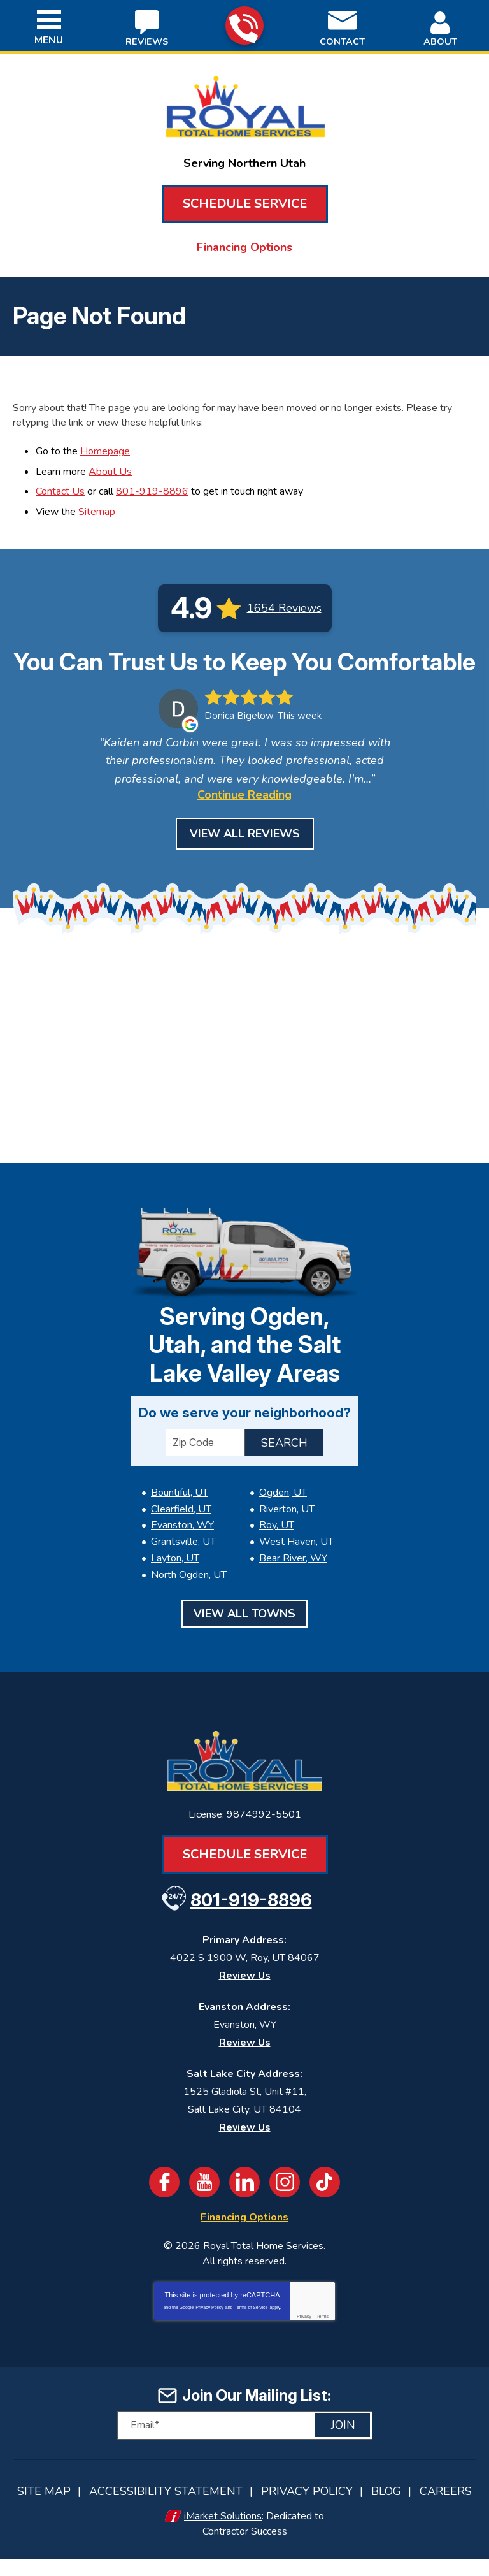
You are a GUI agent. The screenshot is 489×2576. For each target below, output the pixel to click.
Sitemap (96, 507)
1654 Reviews (284, 603)
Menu (48, 40)
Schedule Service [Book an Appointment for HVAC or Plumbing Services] (245, 203)
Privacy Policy (209, 2328)
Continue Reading (244, 819)
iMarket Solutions (223, 2535)
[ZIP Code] (205, 1469)
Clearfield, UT (181, 1535)
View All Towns (244, 1635)
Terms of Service (250, 2328)
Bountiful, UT (179, 1519)
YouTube (204, 2202)
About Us (110, 468)
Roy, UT (276, 1551)
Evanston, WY (182, 1551)
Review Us (245, 1997)
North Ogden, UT (189, 1597)
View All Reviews (245, 857)
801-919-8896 (243, 26)
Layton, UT (175, 1581)
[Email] (244, 2445)
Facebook (164, 2202)
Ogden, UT (283, 1519)
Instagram (284, 2202)
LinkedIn (244, 2202)
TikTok (324, 2202)
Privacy (304, 2336)
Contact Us (60, 488)
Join (343, 2444)
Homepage (105, 449)
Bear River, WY (293, 1581)
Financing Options (244, 246)
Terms (322, 2336)
